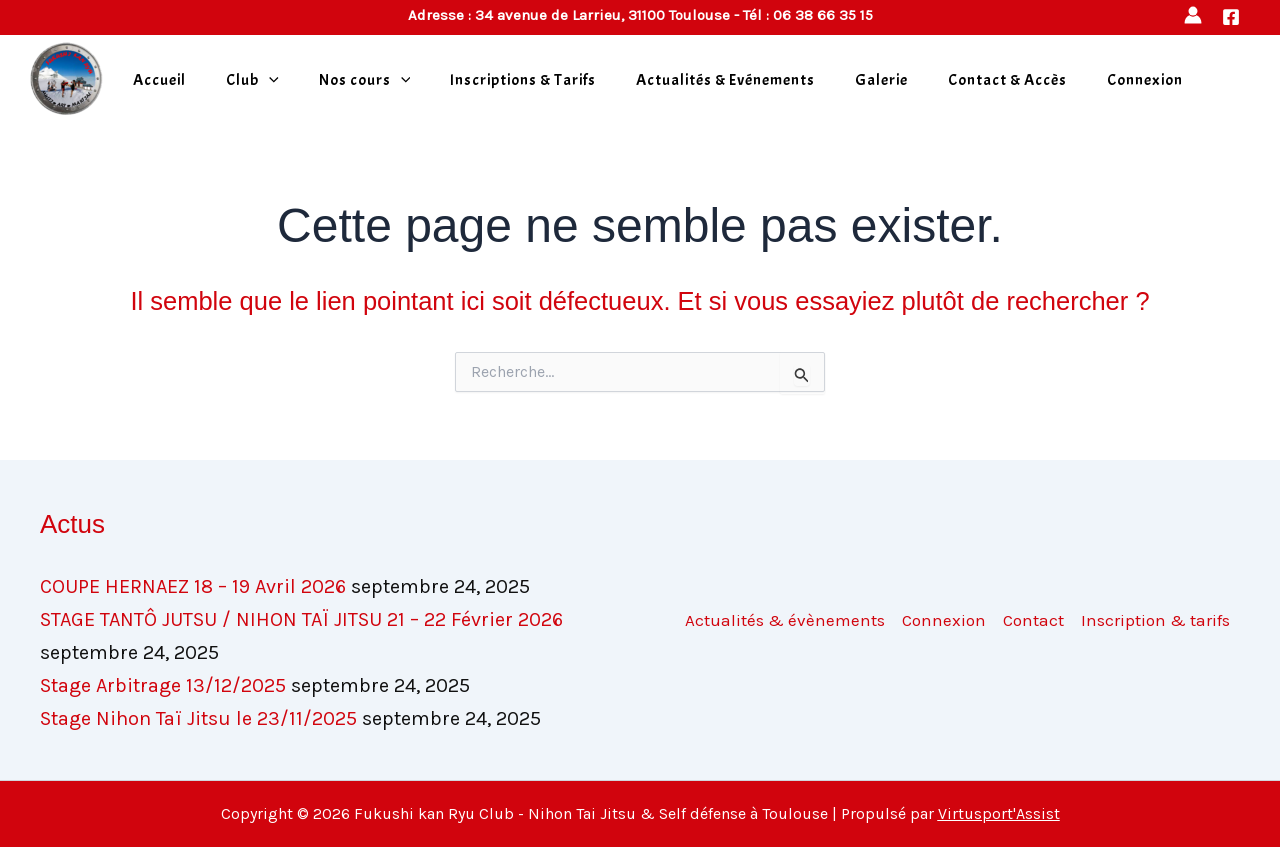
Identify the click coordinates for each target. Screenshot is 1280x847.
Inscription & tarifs (1155, 620)
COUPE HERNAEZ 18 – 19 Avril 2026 (193, 586)
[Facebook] (1231, 17)
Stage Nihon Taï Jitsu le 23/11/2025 (198, 718)
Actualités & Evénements (725, 80)
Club (252, 80)
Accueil (159, 80)
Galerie (881, 80)
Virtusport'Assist (999, 813)
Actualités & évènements (785, 620)
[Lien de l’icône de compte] (1193, 15)
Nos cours (365, 80)
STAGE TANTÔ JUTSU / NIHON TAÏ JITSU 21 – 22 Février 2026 (301, 619)
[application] (269, 80)
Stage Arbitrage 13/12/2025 (163, 685)
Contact (1033, 620)
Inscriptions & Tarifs (523, 80)
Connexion (1145, 80)
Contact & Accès (1007, 80)
